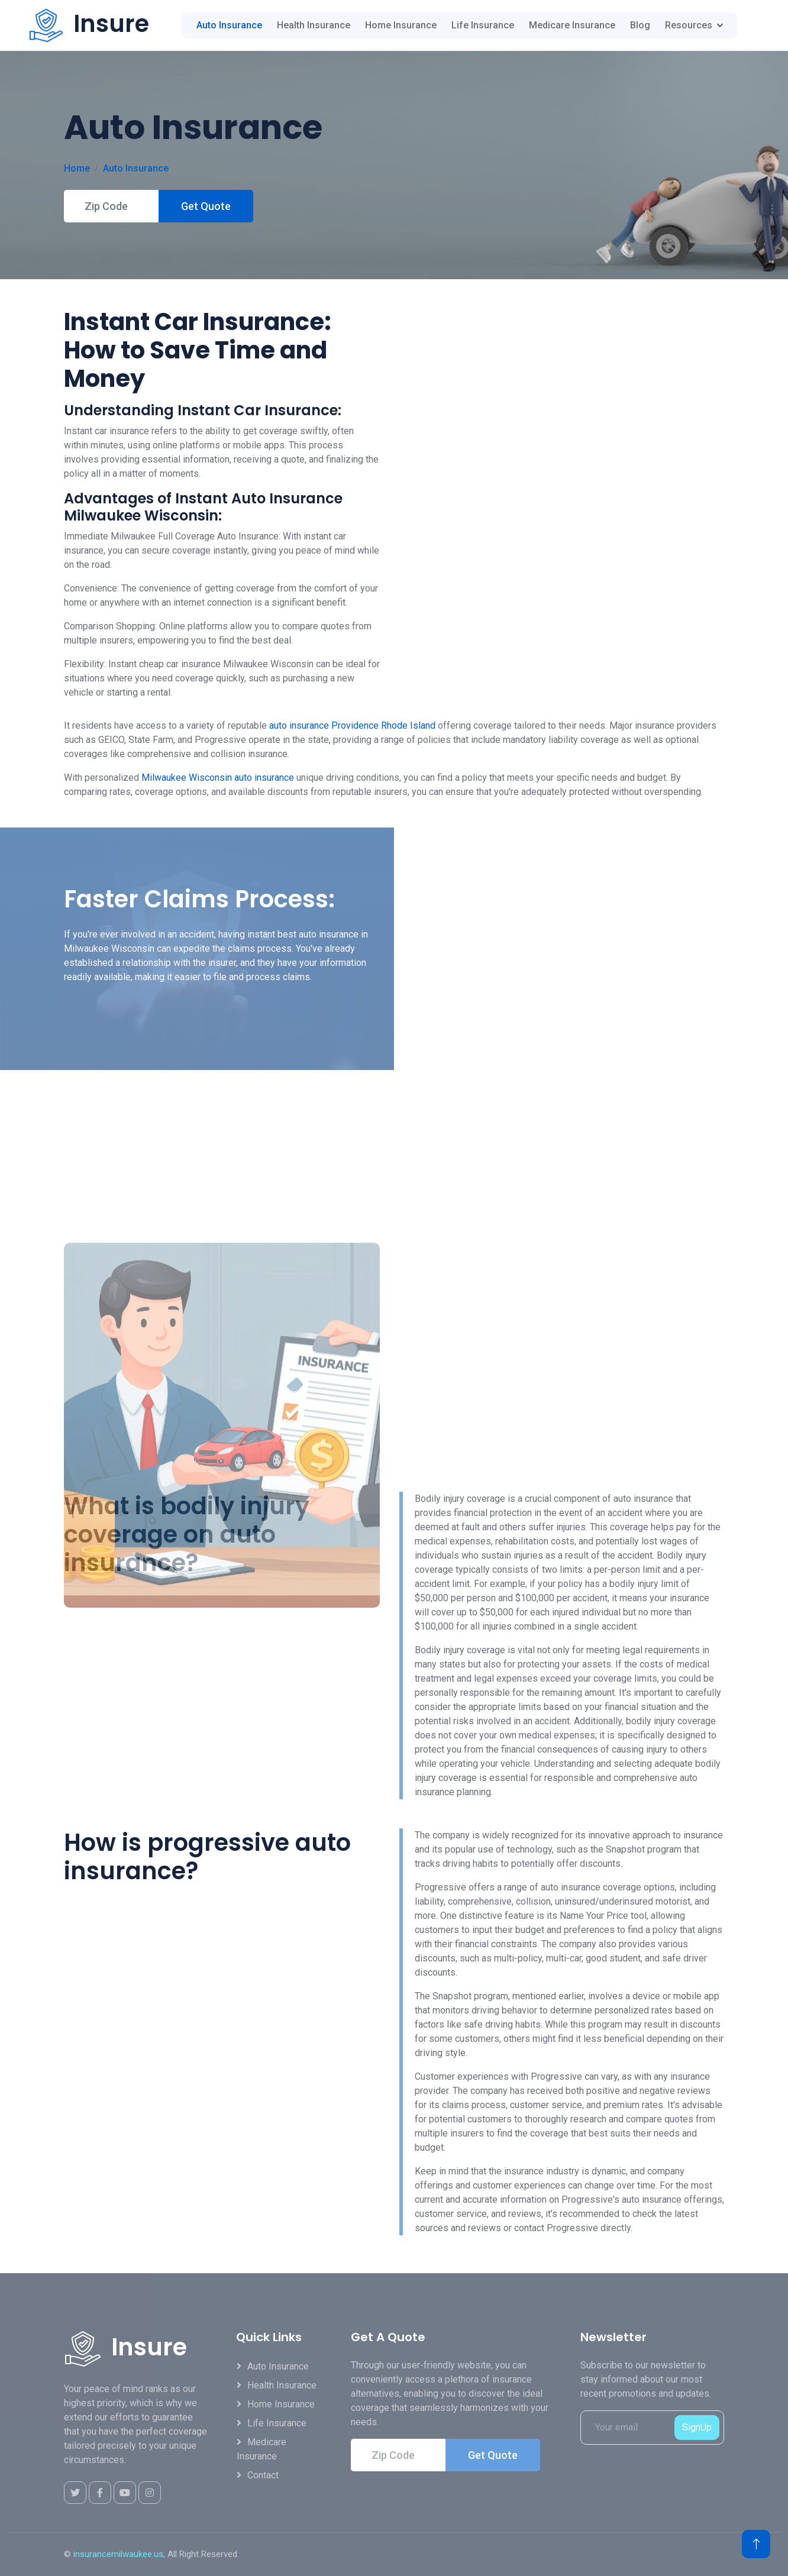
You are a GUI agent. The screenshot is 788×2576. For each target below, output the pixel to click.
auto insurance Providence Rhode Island (352, 725)
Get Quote (206, 206)
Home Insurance (401, 25)
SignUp (697, 2427)
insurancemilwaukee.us (118, 2554)
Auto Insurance (229, 25)
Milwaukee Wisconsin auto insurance (217, 777)
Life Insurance (482, 25)
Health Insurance (313, 25)
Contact (263, 2475)
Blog (640, 25)
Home (77, 168)
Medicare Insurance (572, 25)
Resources (688, 25)
